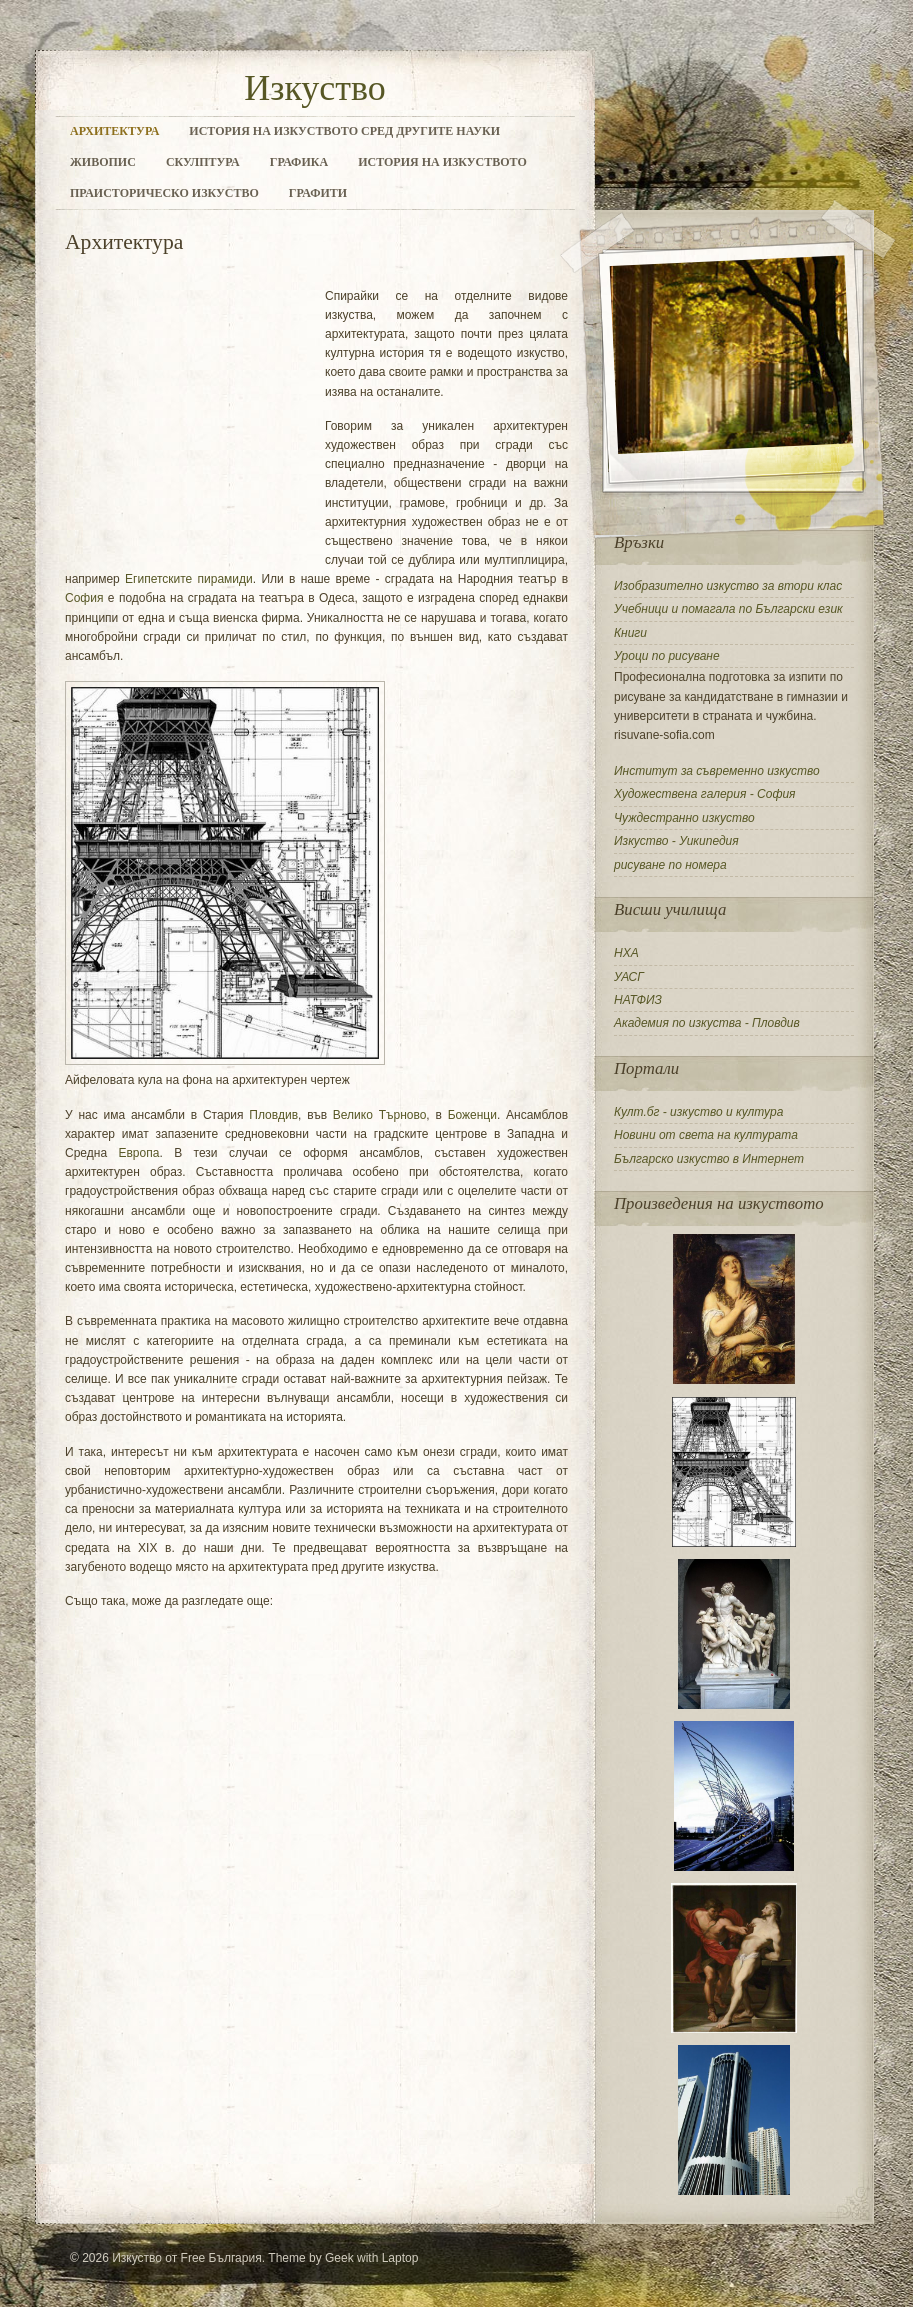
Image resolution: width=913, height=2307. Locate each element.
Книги (630, 633)
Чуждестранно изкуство (684, 818)
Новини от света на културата (706, 1135)
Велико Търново (380, 1115)
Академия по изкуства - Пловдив (707, 1023)
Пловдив (273, 1115)
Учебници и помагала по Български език (728, 609)
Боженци (472, 1115)
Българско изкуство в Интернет (709, 1159)
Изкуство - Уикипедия (676, 841)
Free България (221, 2258)
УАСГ (629, 977)
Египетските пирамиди (189, 579)
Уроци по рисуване (667, 656)
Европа (138, 1153)
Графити (318, 193)
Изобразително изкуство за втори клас (728, 586)
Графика (299, 162)
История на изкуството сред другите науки (344, 131)
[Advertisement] (190, 422)
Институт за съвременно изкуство (717, 771)
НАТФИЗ (638, 1000)
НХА (626, 953)
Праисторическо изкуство (164, 193)
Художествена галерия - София (705, 794)
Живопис (103, 162)
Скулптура (203, 162)
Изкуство (315, 88)
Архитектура (114, 131)
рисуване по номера (670, 865)
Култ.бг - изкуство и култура (698, 1112)
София (84, 598)
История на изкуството (442, 162)
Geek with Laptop (371, 2258)
